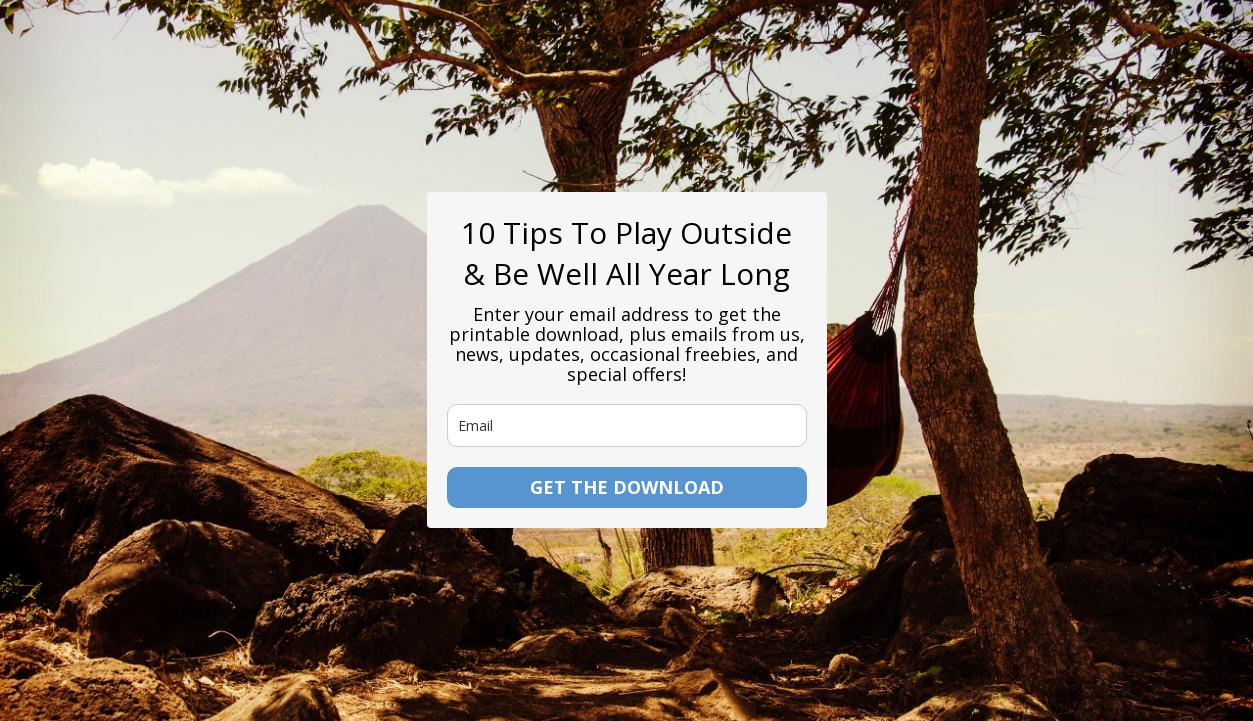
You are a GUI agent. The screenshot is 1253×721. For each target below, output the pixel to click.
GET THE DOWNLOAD (627, 487)
